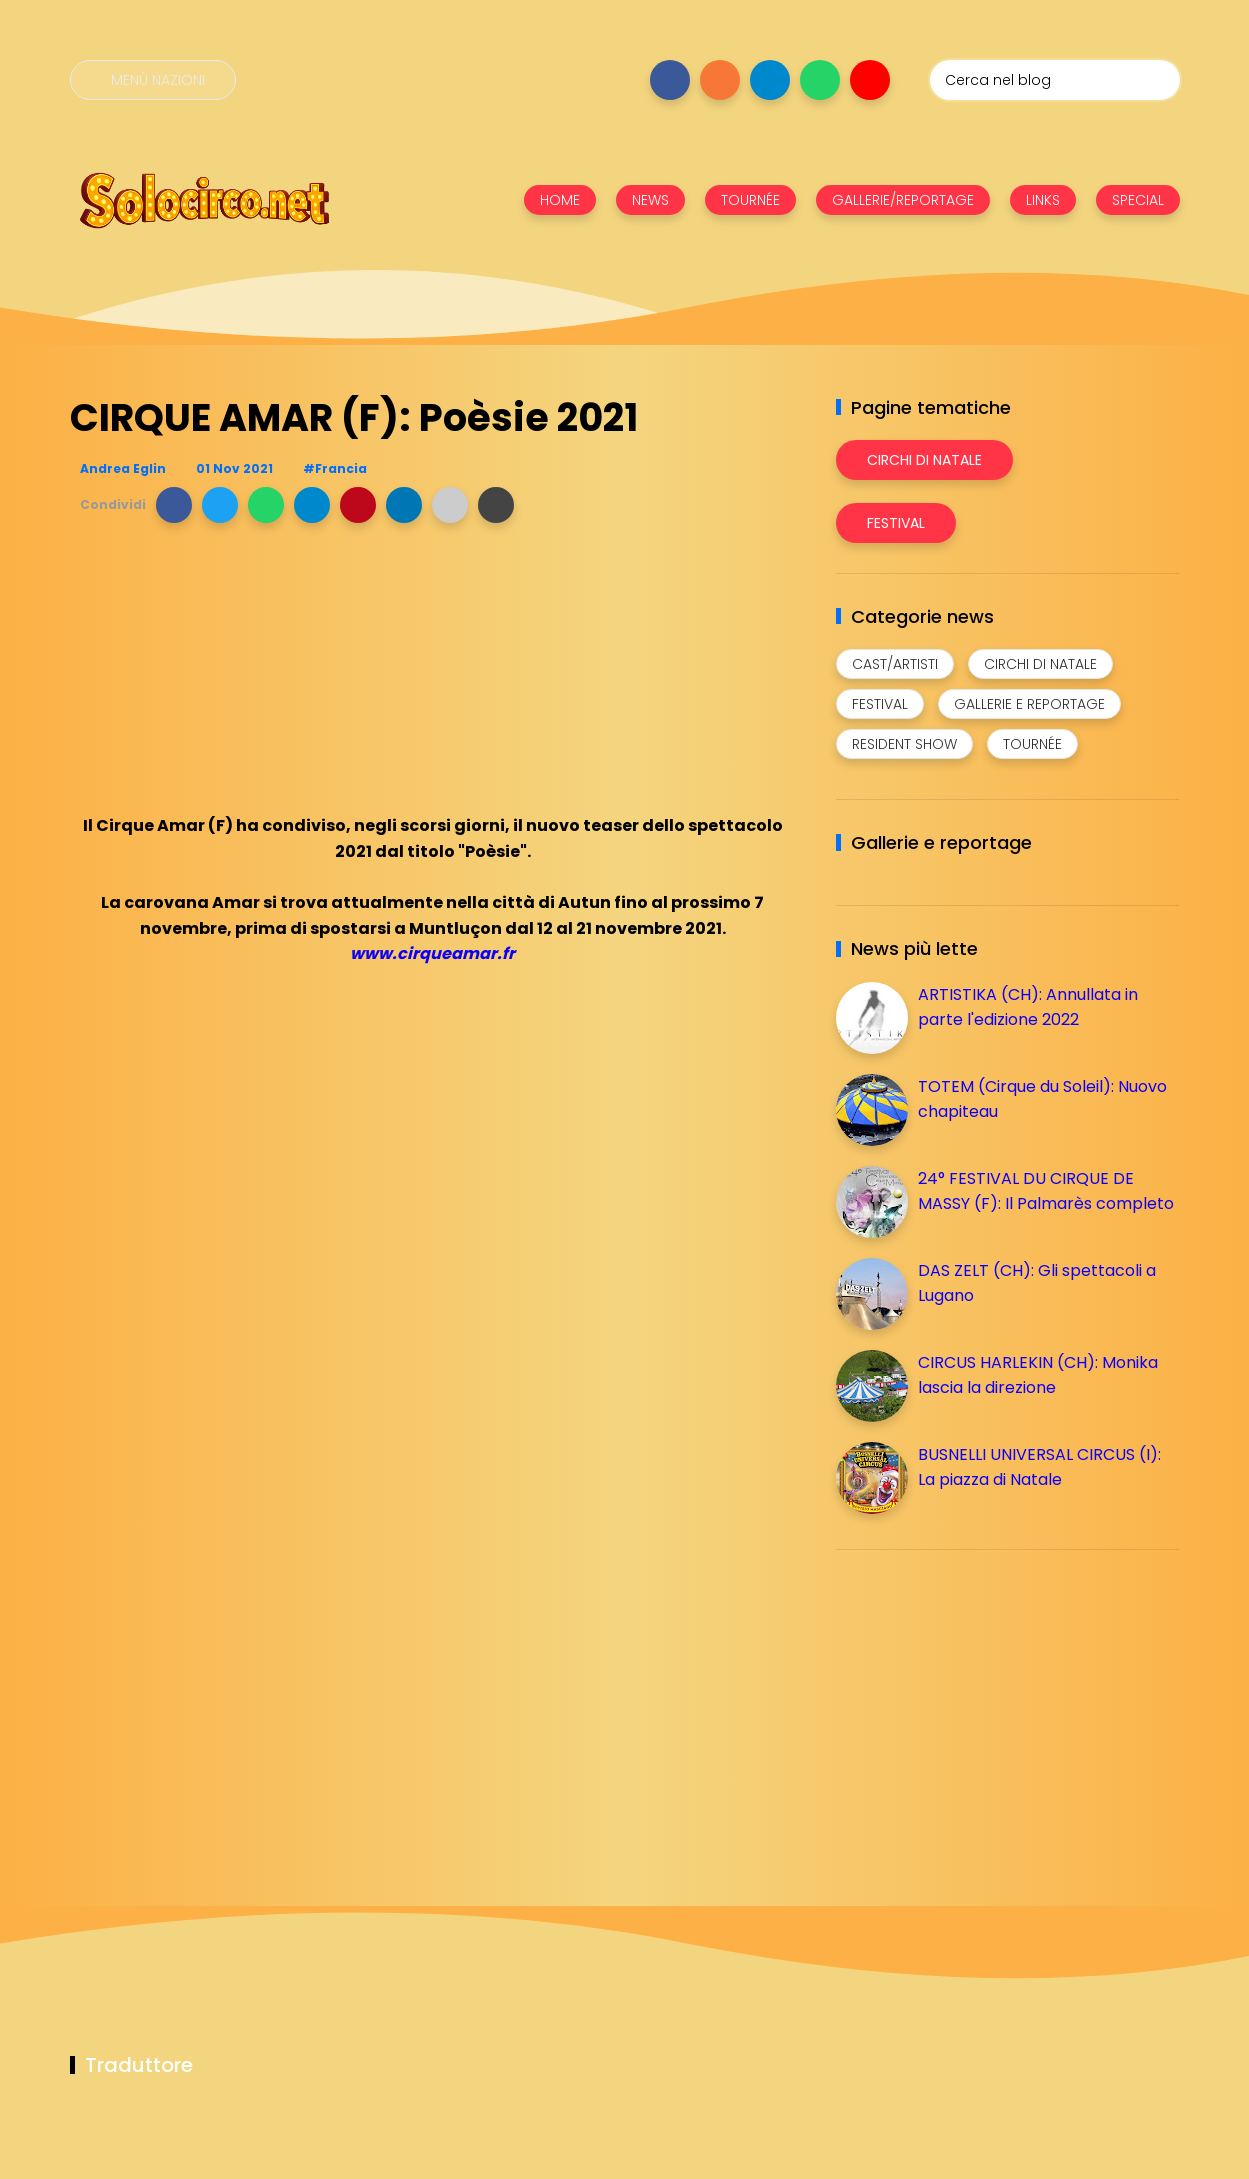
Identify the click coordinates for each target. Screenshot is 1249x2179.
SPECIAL (1138, 200)
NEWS (650, 200)
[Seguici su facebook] (670, 80)
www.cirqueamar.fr (432, 953)
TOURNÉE (750, 200)
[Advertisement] (986, 1705)
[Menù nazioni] (153, 80)
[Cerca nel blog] (1055, 80)
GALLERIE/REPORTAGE (903, 200)
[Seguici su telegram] (770, 80)
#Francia (335, 468)
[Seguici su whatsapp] (820, 80)
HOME (560, 200)
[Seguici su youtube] (870, 80)
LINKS (1043, 200)
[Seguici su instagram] (720, 80)
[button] (174, 505)
